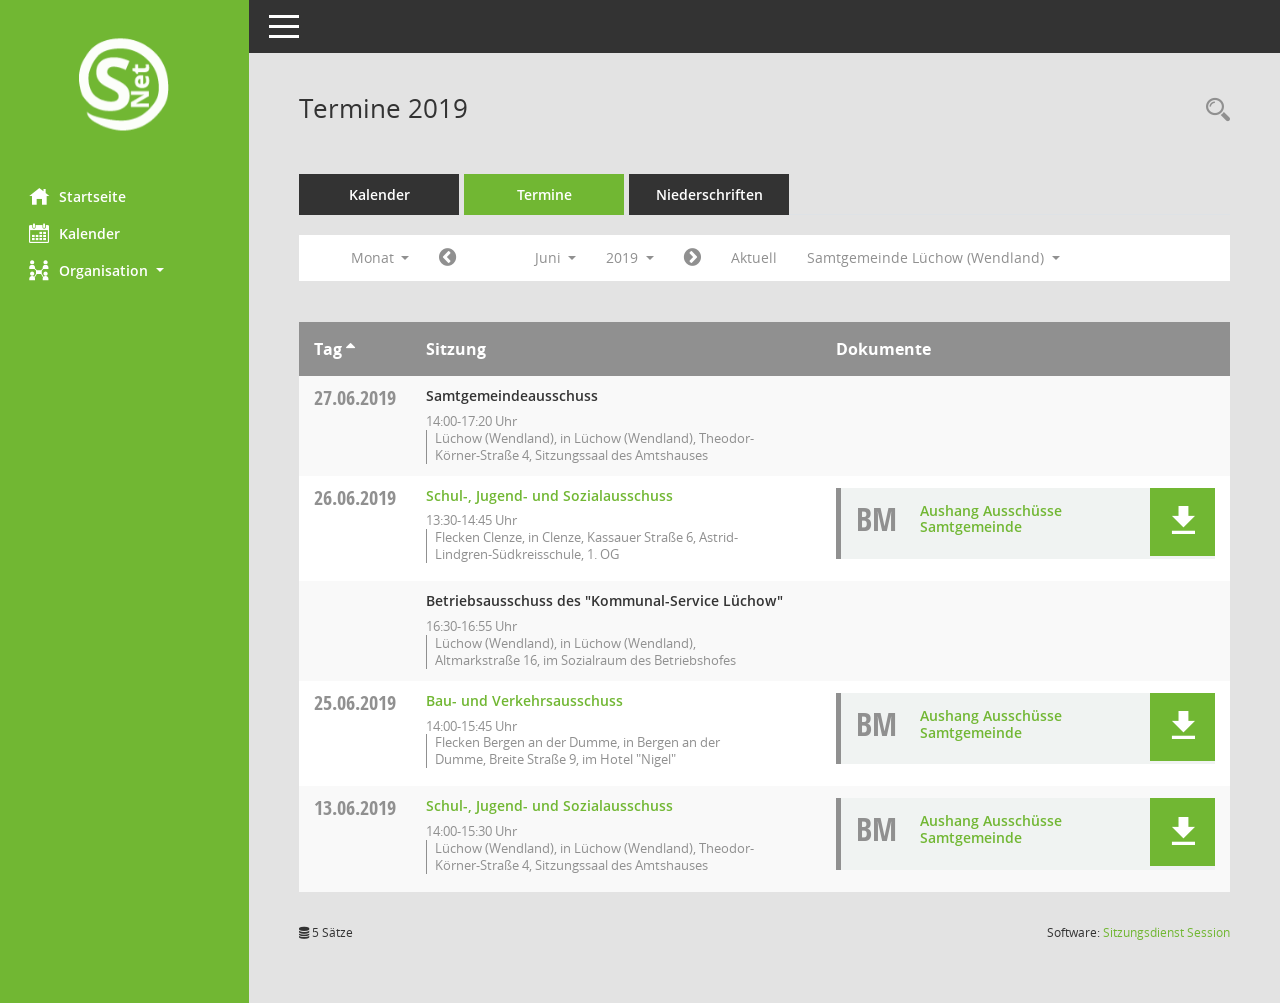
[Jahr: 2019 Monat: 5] (448, 258)
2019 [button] (631, 257)
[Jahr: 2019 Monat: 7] (693, 258)
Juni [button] (556, 257)
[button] (125, 270)
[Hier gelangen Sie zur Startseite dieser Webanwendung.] (125, 86)
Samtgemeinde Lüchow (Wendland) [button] (934, 257)
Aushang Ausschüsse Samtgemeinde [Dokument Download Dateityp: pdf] (991, 519)
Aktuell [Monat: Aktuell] (755, 257)
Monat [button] (380, 257)
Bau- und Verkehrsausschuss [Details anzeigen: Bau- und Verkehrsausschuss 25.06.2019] (525, 700)
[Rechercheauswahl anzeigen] (1213, 110)
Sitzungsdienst (1166, 932)
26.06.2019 (356, 497)
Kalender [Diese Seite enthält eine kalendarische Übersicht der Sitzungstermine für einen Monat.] (75, 233)
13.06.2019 (356, 807)
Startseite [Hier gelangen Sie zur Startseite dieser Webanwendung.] (78, 196)
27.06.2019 (356, 397)
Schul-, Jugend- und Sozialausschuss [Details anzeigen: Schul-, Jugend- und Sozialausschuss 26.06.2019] (550, 495)
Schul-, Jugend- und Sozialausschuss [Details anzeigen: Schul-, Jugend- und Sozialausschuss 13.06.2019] (550, 805)
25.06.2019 (356, 702)
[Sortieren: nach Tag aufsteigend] (351, 349)
